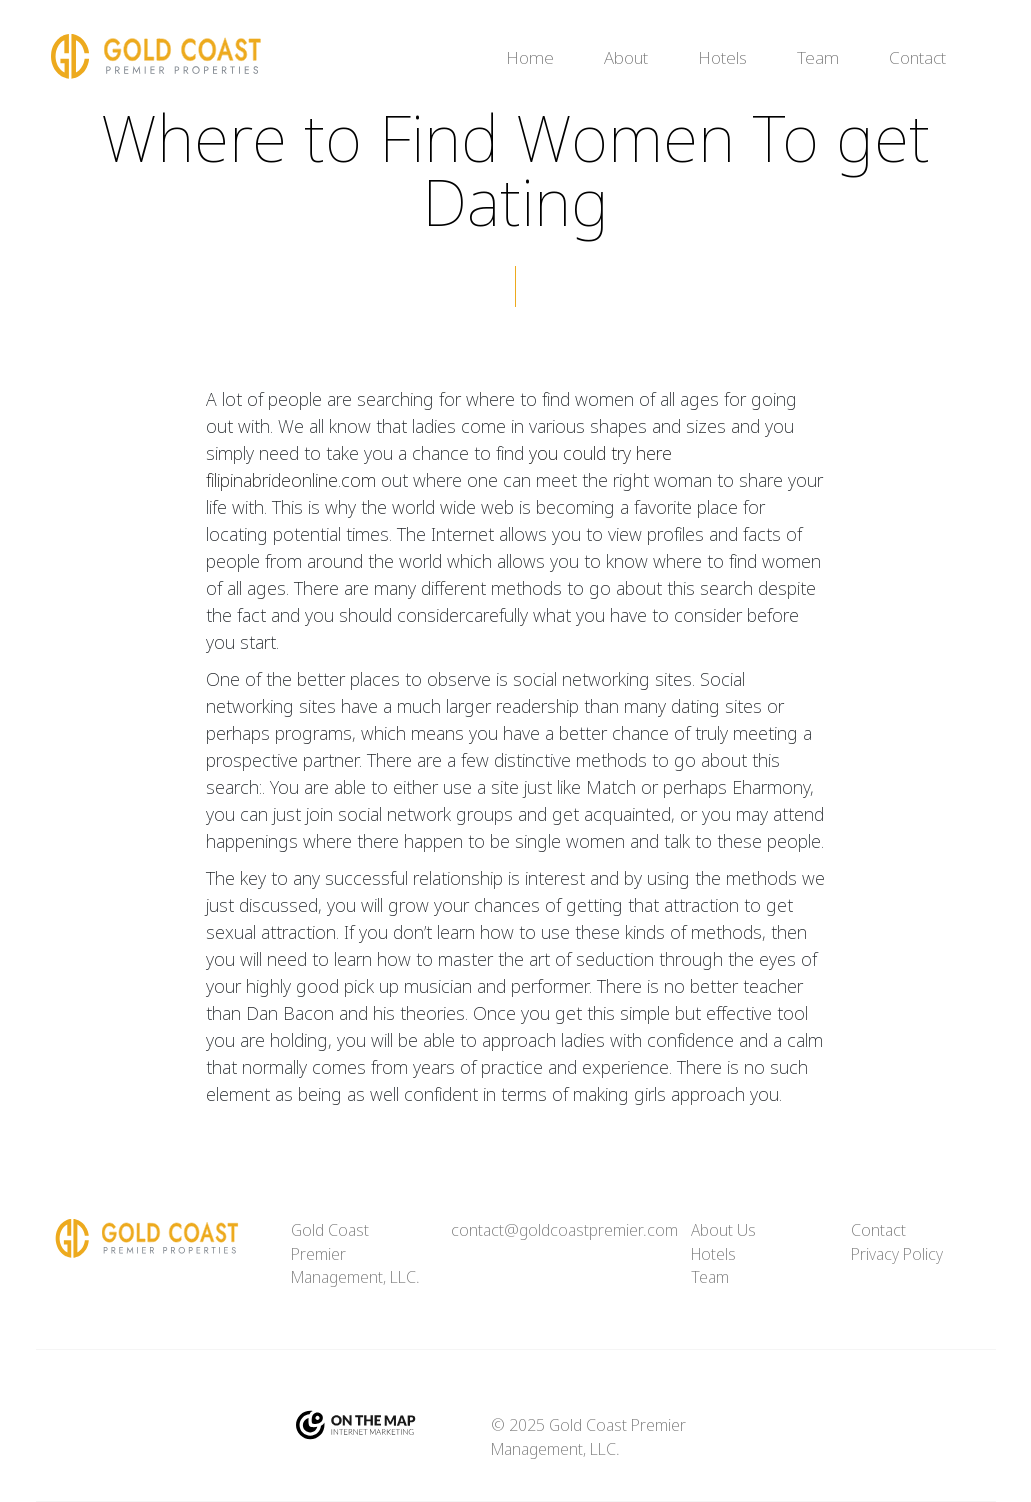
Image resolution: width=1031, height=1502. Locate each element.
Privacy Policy (897, 1254)
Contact (917, 58)
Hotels (722, 58)
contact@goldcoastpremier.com (564, 1230)
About (626, 58)
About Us (723, 1230)
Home (530, 58)
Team (818, 58)
